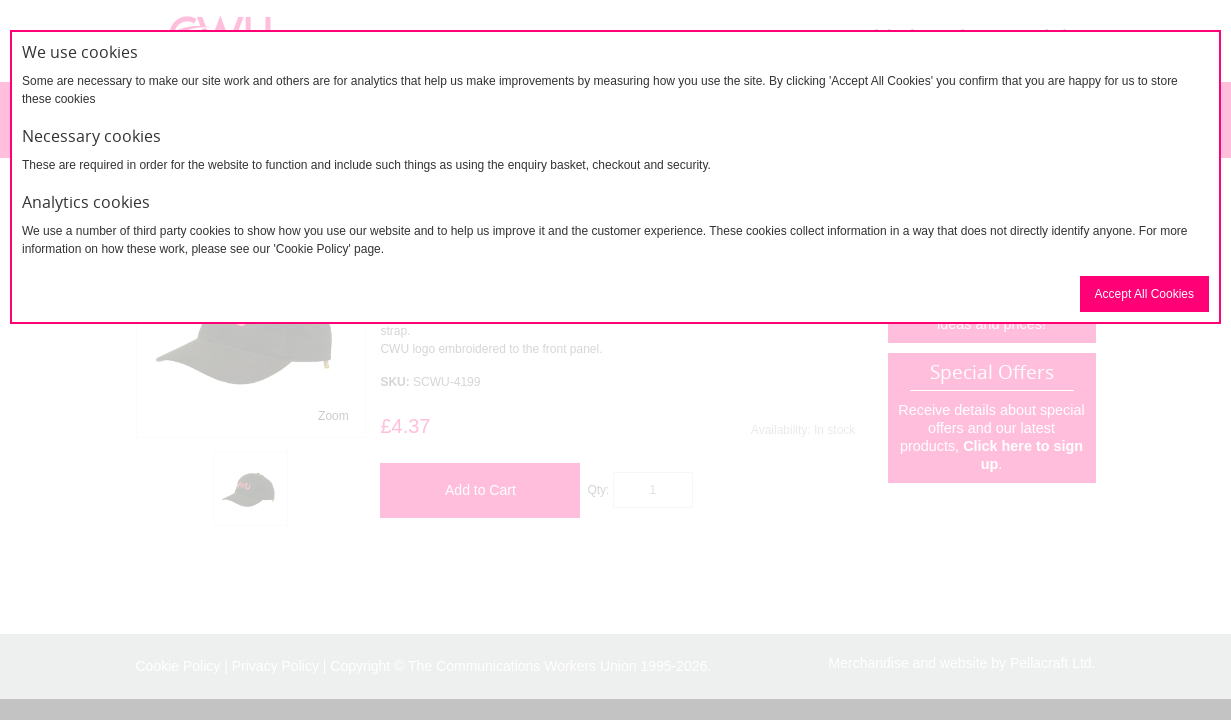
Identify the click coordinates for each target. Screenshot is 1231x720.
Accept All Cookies (1144, 294)
